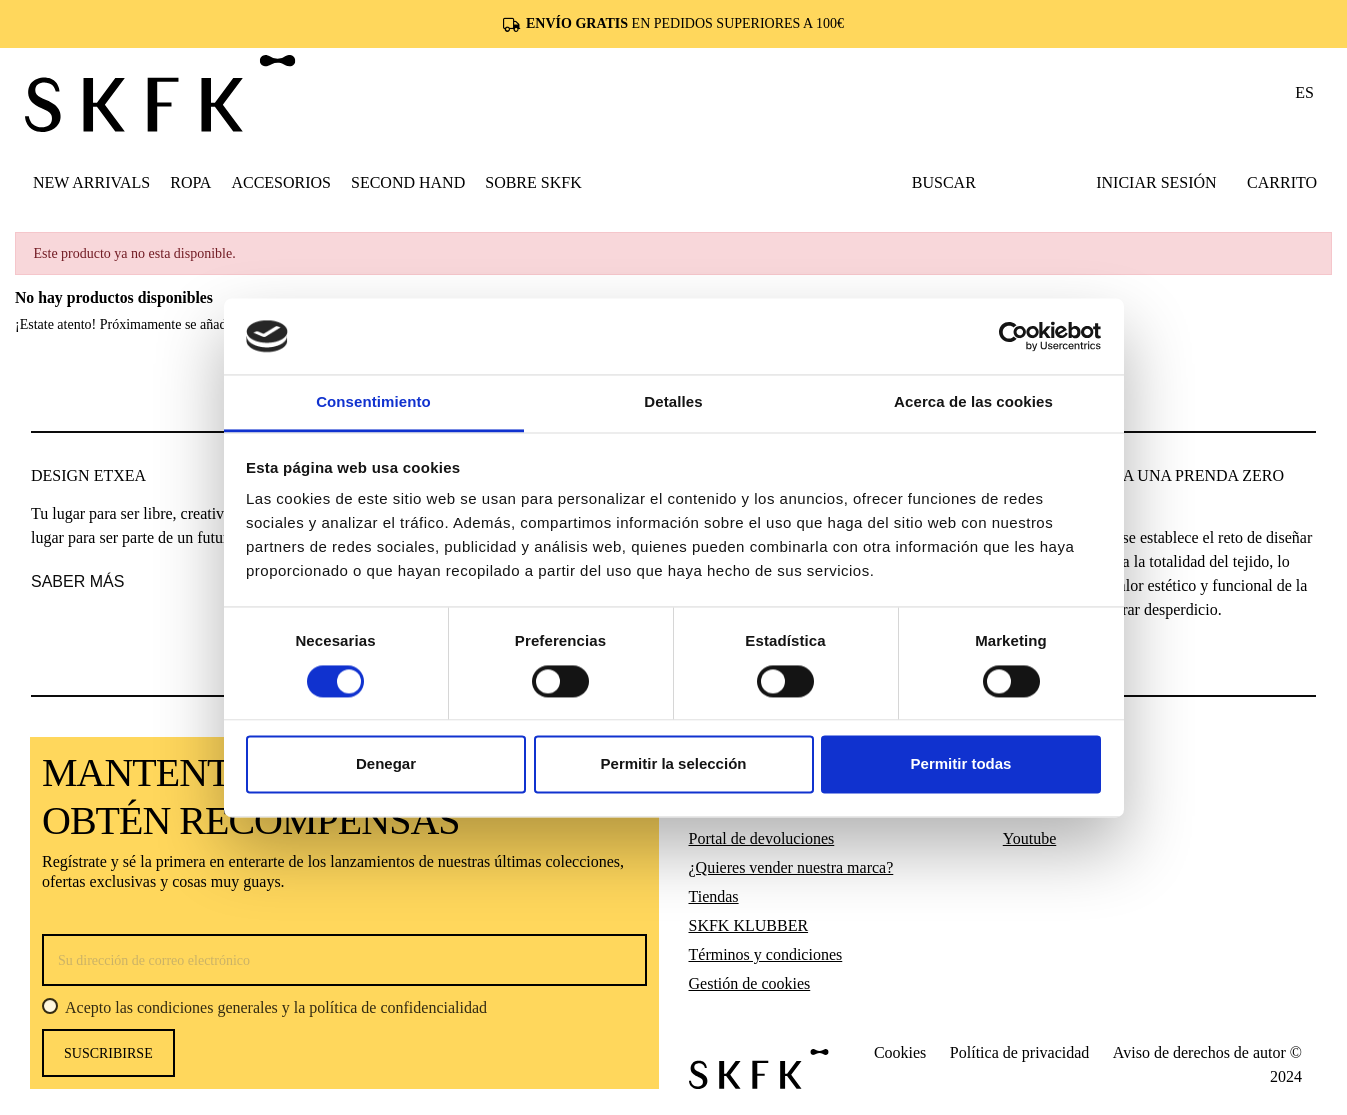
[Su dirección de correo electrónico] (344, 960)
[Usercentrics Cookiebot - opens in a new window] (1013, 336)
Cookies (900, 1052)
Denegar (386, 764)
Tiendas (714, 896)
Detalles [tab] (673, 402)
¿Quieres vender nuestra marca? (791, 867)
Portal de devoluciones (762, 838)
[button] (190, 182)
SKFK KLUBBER (749, 925)
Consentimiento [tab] (373, 402)
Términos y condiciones (766, 954)
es (1304, 92)
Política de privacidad (1020, 1052)
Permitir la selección (674, 764)
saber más (77, 581)
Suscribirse (108, 1053)
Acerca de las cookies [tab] (973, 402)
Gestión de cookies (750, 983)
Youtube (1030, 838)
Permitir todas (961, 764)
